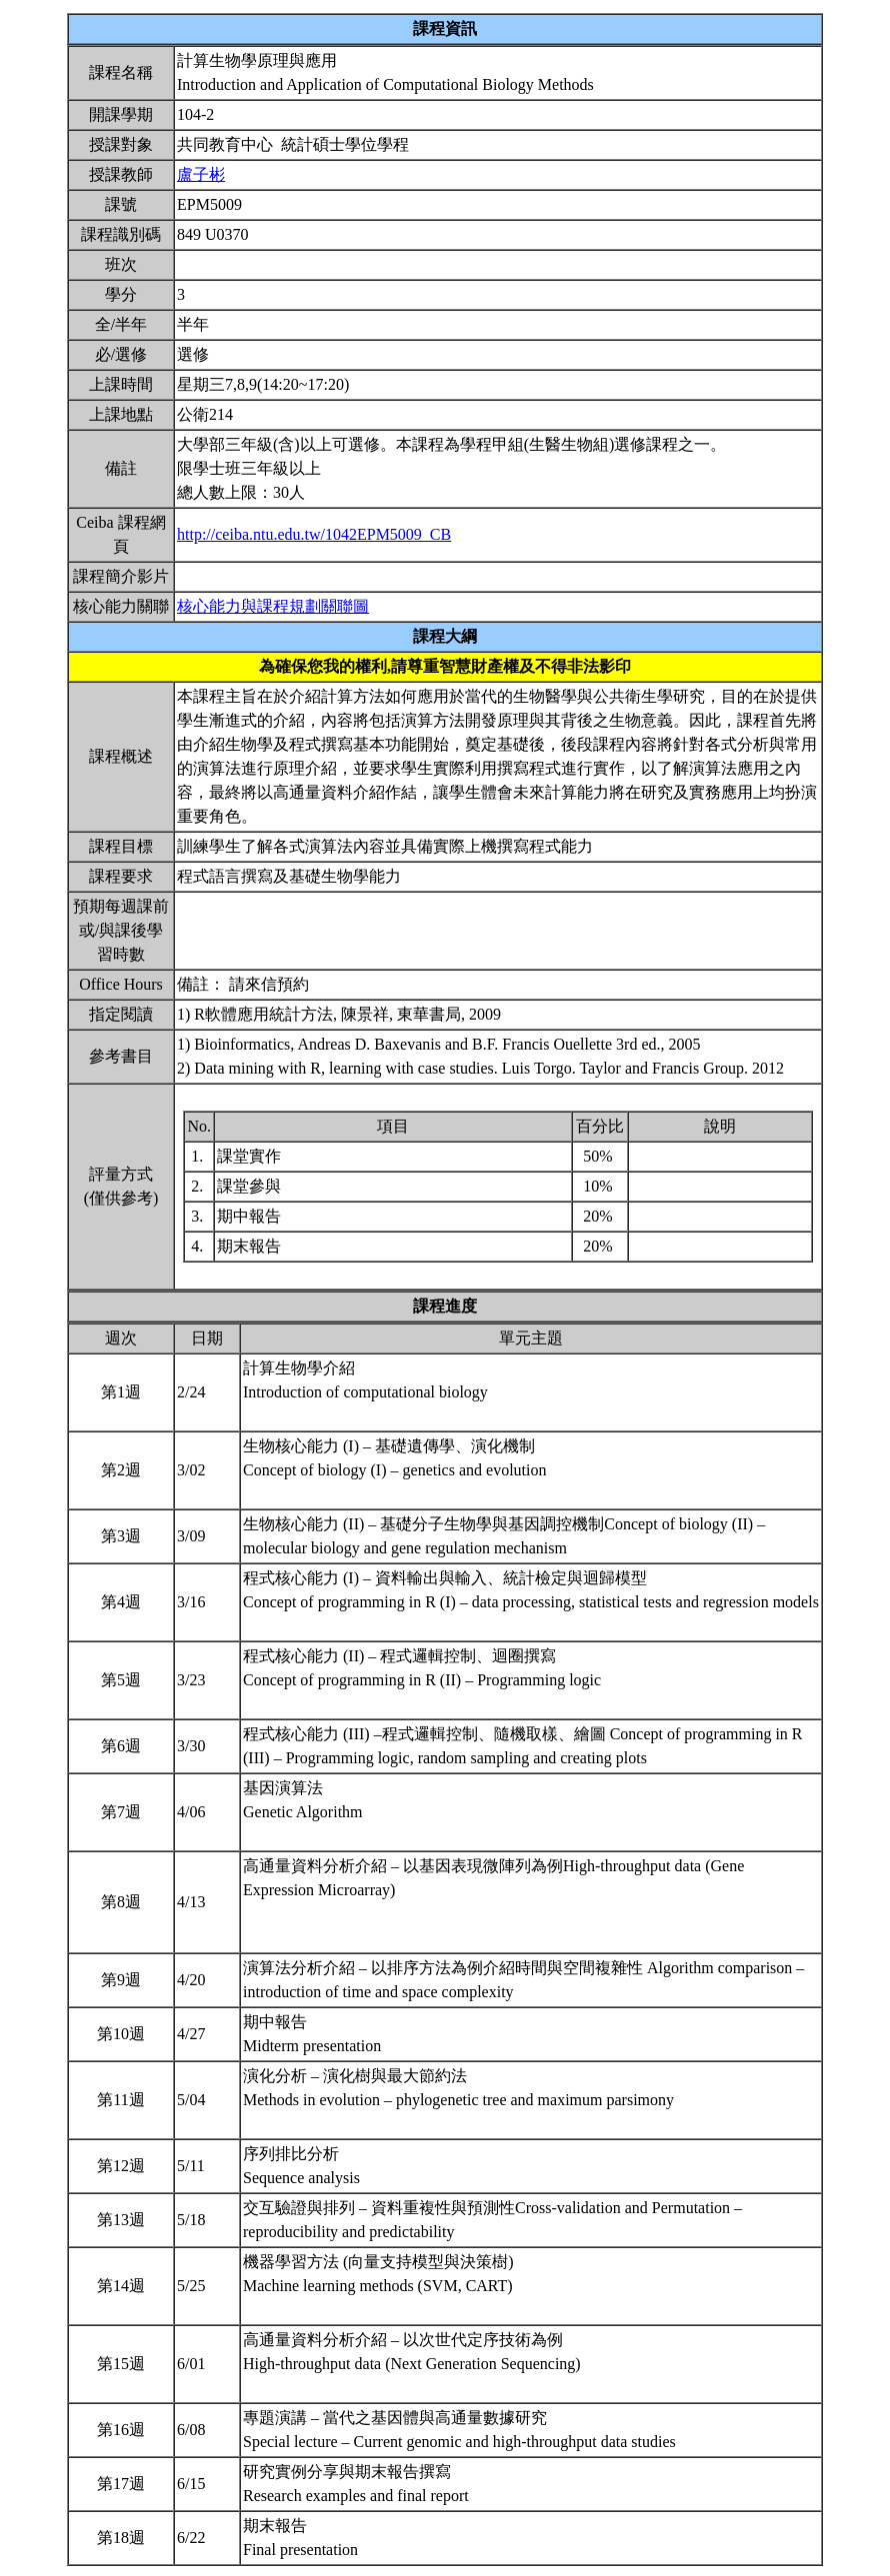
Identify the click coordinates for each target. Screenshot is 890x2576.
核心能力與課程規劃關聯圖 (273, 606)
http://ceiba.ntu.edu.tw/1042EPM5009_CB (314, 534)
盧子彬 (201, 174)
